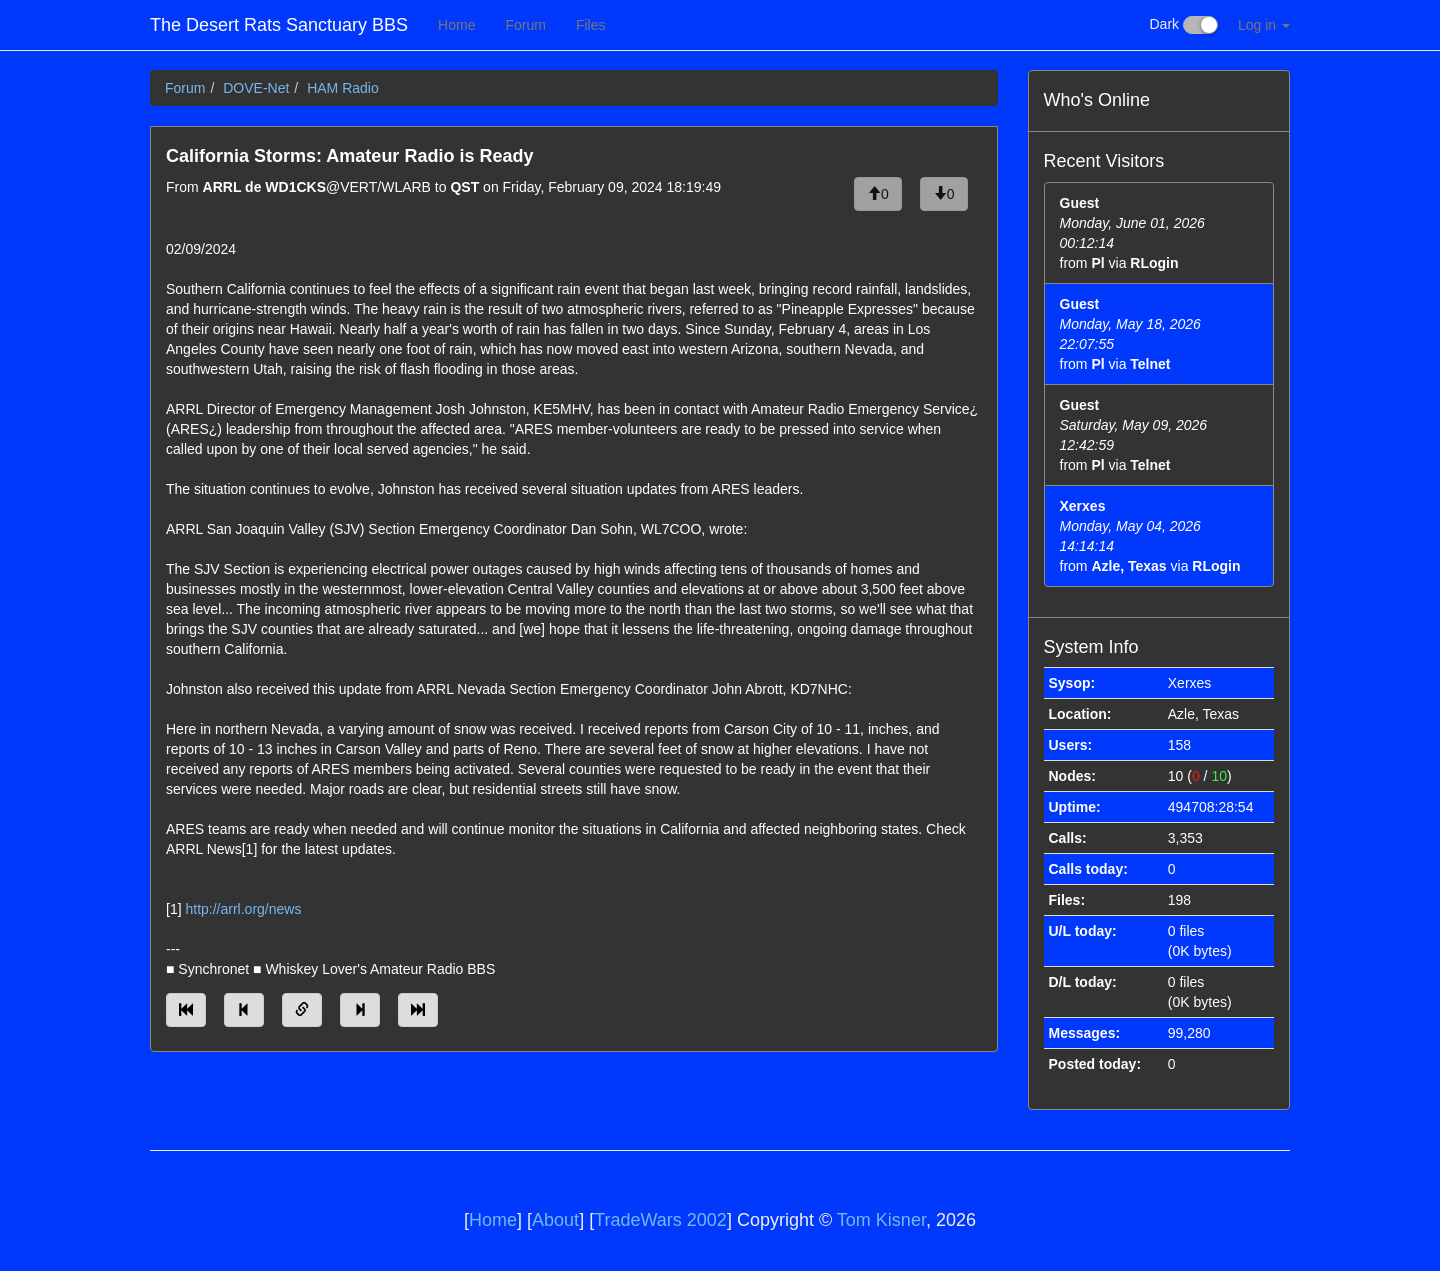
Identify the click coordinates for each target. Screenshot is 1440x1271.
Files (591, 25)
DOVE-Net (256, 88)
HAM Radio (343, 88)
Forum (525, 25)
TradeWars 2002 (660, 1220)
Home (456, 25)
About (555, 1220)
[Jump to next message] (360, 1010)
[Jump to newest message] (418, 1010)
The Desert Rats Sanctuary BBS (279, 25)
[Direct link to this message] (302, 1010)
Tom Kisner (881, 1220)
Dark (1184, 25)
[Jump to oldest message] (186, 1010)
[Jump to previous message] (244, 1010)
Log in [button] (1264, 25)
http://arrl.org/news (243, 909)
